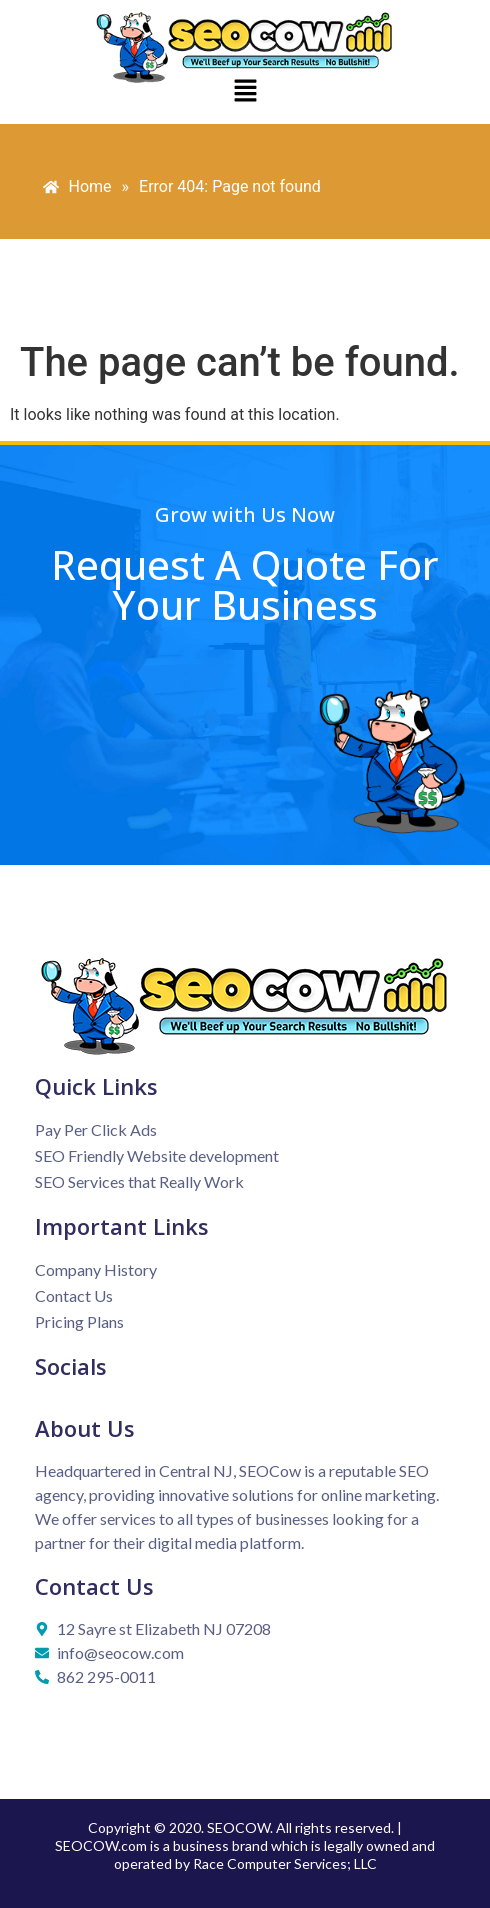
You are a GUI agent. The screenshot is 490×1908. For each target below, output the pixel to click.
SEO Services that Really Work (139, 1181)
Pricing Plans (79, 1321)
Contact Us (74, 1295)
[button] (245, 92)
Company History (96, 1269)
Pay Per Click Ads (96, 1129)
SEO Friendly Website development (157, 1155)
